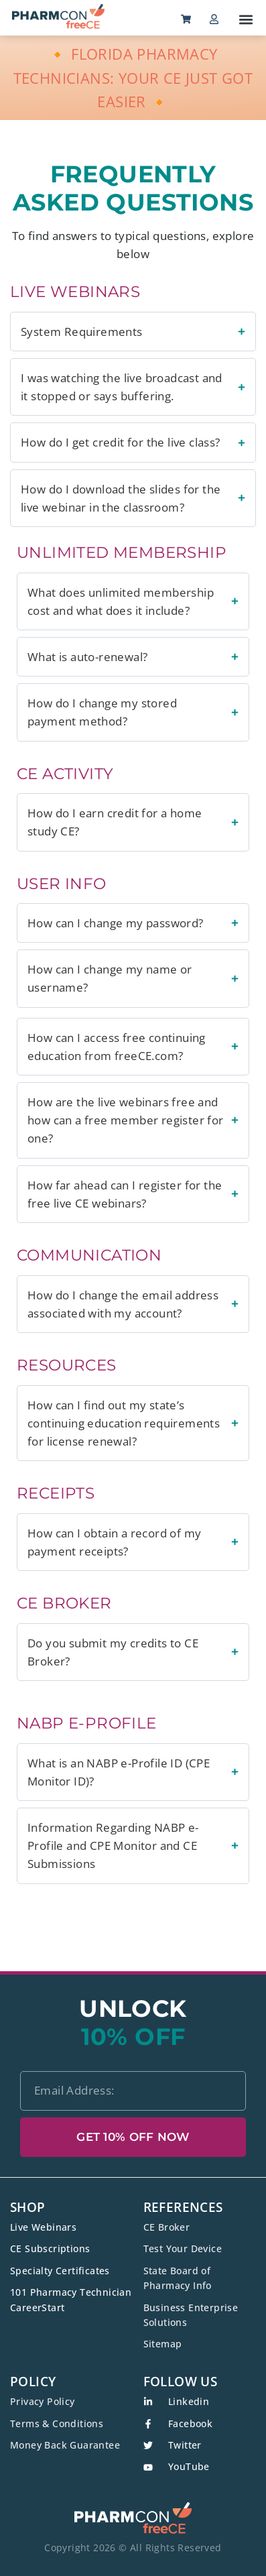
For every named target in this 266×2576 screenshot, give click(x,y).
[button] (246, 19)
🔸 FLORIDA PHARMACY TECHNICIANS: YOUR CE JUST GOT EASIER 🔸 (133, 77)
